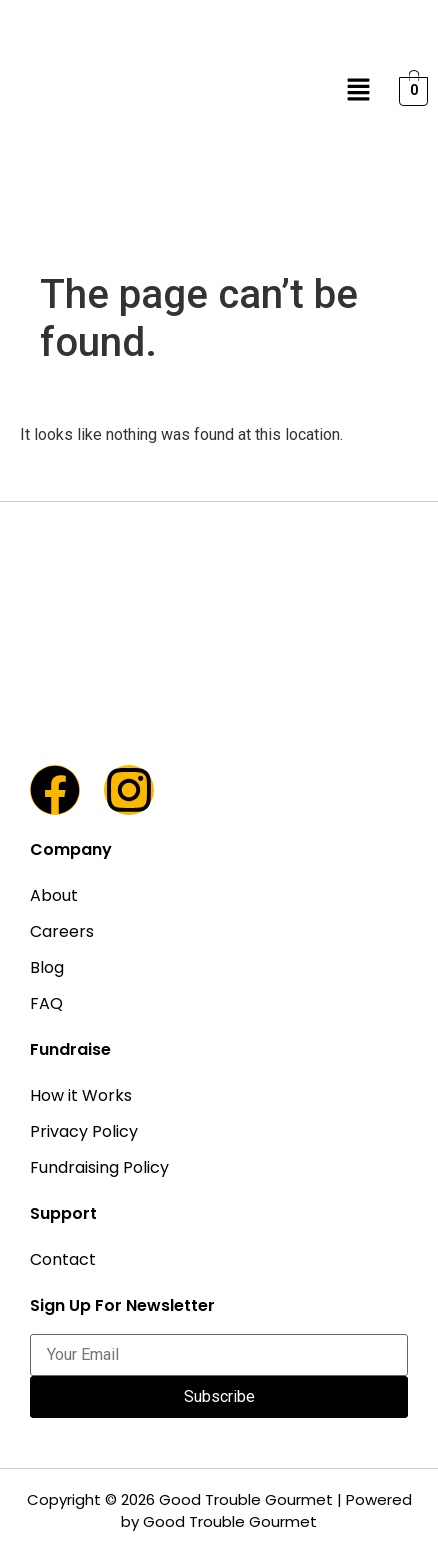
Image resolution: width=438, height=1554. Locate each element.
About (54, 895)
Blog (47, 967)
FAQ (46, 1003)
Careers (62, 931)
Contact (63, 1259)
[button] (359, 91)
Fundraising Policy (99, 1167)
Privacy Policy (84, 1131)
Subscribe (219, 1396)
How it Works (81, 1095)
